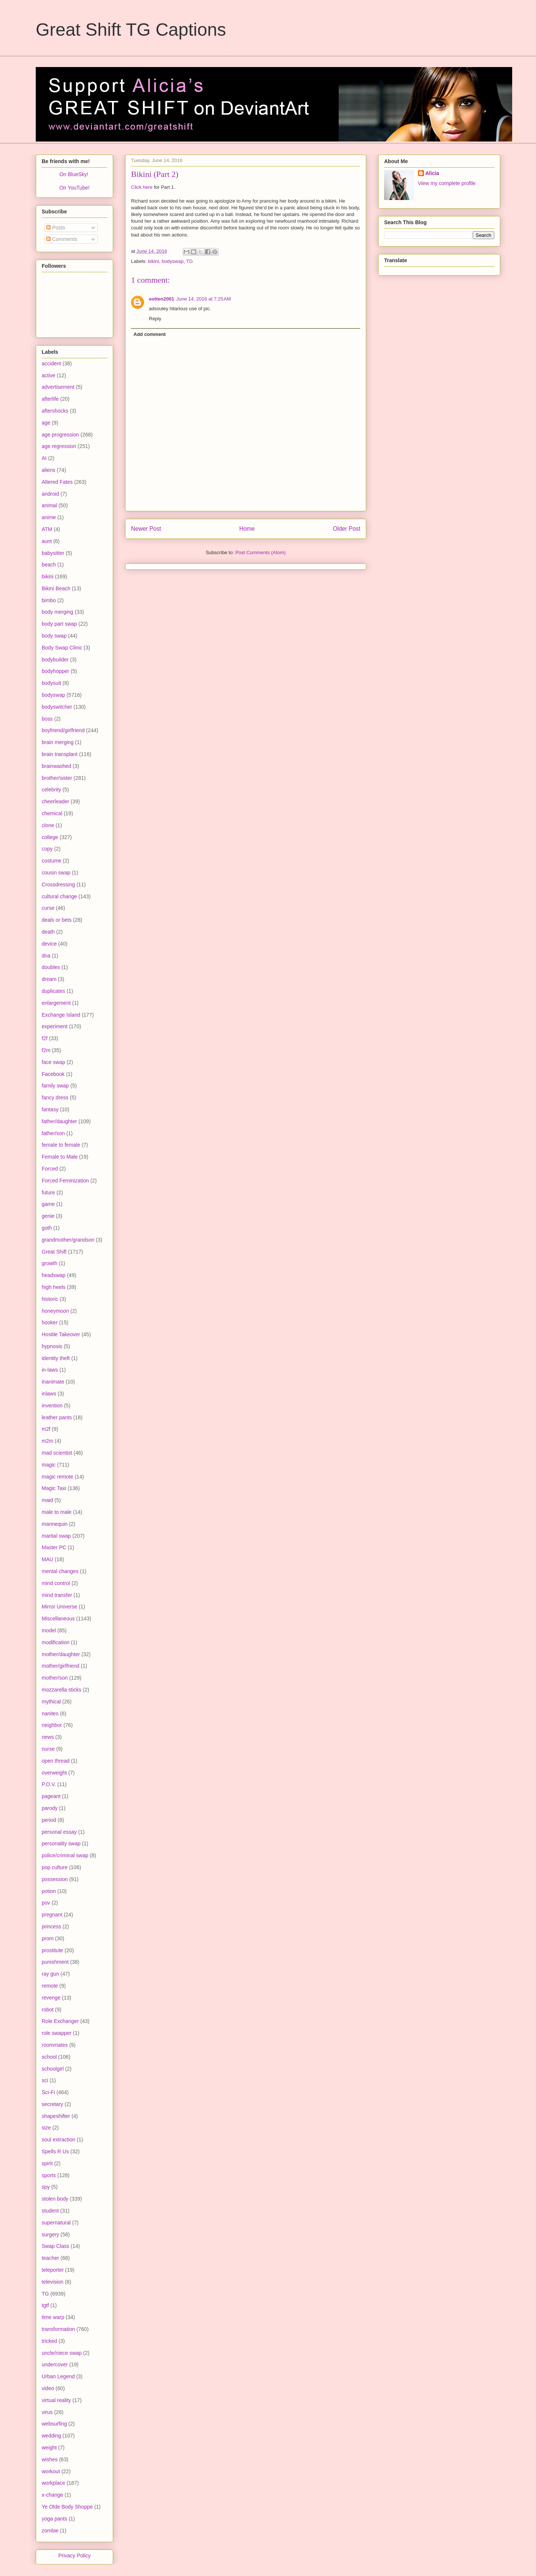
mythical (51, 1702)
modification (56, 1642)
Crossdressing (58, 884)
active (48, 375)
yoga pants (54, 2519)
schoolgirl (53, 2069)
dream (49, 979)
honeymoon (55, 1311)
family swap (55, 1086)
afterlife (50, 399)
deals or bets (56, 920)
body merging (57, 612)
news (48, 1737)
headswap (54, 1275)
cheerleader (55, 801)
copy (47, 849)
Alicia (432, 173)
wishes (50, 2459)
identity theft (56, 1358)
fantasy (50, 1109)
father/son (53, 1133)
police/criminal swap (65, 1855)
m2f (46, 1429)
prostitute (52, 1950)
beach (49, 565)
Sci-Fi (48, 2092)
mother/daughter (61, 1654)
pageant (51, 1796)
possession (55, 1879)
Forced (50, 1169)
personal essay (59, 1832)
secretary (52, 2104)
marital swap (56, 1536)
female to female (61, 1145)
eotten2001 (161, 299)
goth (47, 1228)
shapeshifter (56, 2116)
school (49, 2057)
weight (49, 2447)
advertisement (58, 387)
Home (247, 528)
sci (45, 2080)
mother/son (55, 1678)
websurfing (54, 2424)
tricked (49, 2341)
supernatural (56, 2223)
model (49, 1630)
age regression (59, 446)
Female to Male (59, 1157)
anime (49, 517)
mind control (56, 1583)
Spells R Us (55, 2151)
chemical (52, 813)
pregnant (52, 1915)
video (48, 2388)
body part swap (59, 624)
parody (50, 1808)
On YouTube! (74, 188)
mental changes (60, 1571)
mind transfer (57, 1595)
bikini (153, 261)
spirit (47, 2163)
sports (49, 2175)
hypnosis (52, 1346)
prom (48, 1938)
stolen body (55, 2199)
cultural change (59, 896)
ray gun (50, 1974)
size (46, 2128)
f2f (45, 1038)
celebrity (51, 790)
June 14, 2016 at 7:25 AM (203, 299)
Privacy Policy (74, 2555)
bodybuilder (55, 660)
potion (49, 1891)
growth (49, 1263)
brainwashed (56, 766)
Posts (55, 228)
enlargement (56, 1003)
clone (48, 825)
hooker (50, 1322)
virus (47, 2412)
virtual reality (56, 2400)
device (49, 944)
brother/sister (57, 778)
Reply (155, 318)
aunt (47, 541)
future (48, 1192)
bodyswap (173, 261)
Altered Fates (57, 482)
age (46, 423)
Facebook (53, 1074)
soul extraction (58, 2140)
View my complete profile (447, 183)
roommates (55, 2045)
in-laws (50, 1370)
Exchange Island (61, 1015)
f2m (46, 1050)
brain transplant (60, 754)
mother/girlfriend (60, 1666)
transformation (58, 2329)
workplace (53, 2483)
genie (48, 1216)
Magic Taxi (54, 1488)
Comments (61, 239)
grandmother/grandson (68, 1240)
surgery (50, 2234)
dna (46, 956)
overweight (54, 1773)
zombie (50, 2531)
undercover (55, 2364)
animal (49, 505)
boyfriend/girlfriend (63, 730)
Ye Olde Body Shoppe (67, 2507)
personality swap (61, 1843)
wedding (51, 2436)
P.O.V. (49, 1784)
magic (48, 1465)
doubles (51, 967)
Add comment (150, 334)
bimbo (49, 600)
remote (50, 1986)
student (50, 2211)
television (52, 2282)
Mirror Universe (59, 1607)
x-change (52, 2495)
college (50, 837)
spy (46, 2187)
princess (51, 1926)
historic (50, 1299)
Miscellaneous (58, 1618)
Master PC (54, 1547)
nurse (48, 1749)
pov (46, 1903)
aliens (48, 470)
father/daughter (59, 1121)
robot (48, 2010)
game (48, 1204)
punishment (55, 1962)
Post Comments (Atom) (260, 552)
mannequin (54, 1524)
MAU (47, 1559)
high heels (54, 1287)
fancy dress (55, 1097)
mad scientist (57, 1453)
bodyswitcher (57, 707)
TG (189, 261)
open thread (56, 1761)
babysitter (53, 553)
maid (47, 1500)
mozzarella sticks (62, 1690)
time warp (53, 2317)
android (50, 494)
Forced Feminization (65, 1181)
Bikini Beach (56, 588)
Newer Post (146, 528)
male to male (56, 1512)
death (48, 932)
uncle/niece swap (62, 2353)
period (49, 1820)
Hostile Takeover (61, 1334)
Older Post (346, 528)
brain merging (58, 742)
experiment (54, 1026)
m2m (47, 1441)
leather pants (57, 1417)
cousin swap (56, 873)
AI (44, 458)
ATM (47, 529)
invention (52, 1405)
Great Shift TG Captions (131, 29)
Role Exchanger (60, 2021)
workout (51, 2471)
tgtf (45, 2305)
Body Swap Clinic (62, 648)
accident (51, 363)
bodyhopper (55, 671)
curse (48, 908)
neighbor (52, 1725)
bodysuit (51, 683)
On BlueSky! (73, 174)
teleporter (53, 2270)
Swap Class (55, 2246)
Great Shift (54, 1252)
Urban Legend (58, 2376)
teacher (50, 2258)
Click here (142, 187)
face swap (53, 1062)
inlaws (49, 1394)
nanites (50, 1713)
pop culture (54, 1867)
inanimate (53, 1382)
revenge (51, 1998)
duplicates (53, 991)
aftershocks (55, 411)
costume (51, 861)
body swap (54, 636)
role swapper (56, 2033)
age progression (60, 435)
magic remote (57, 1477)
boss (47, 719)
